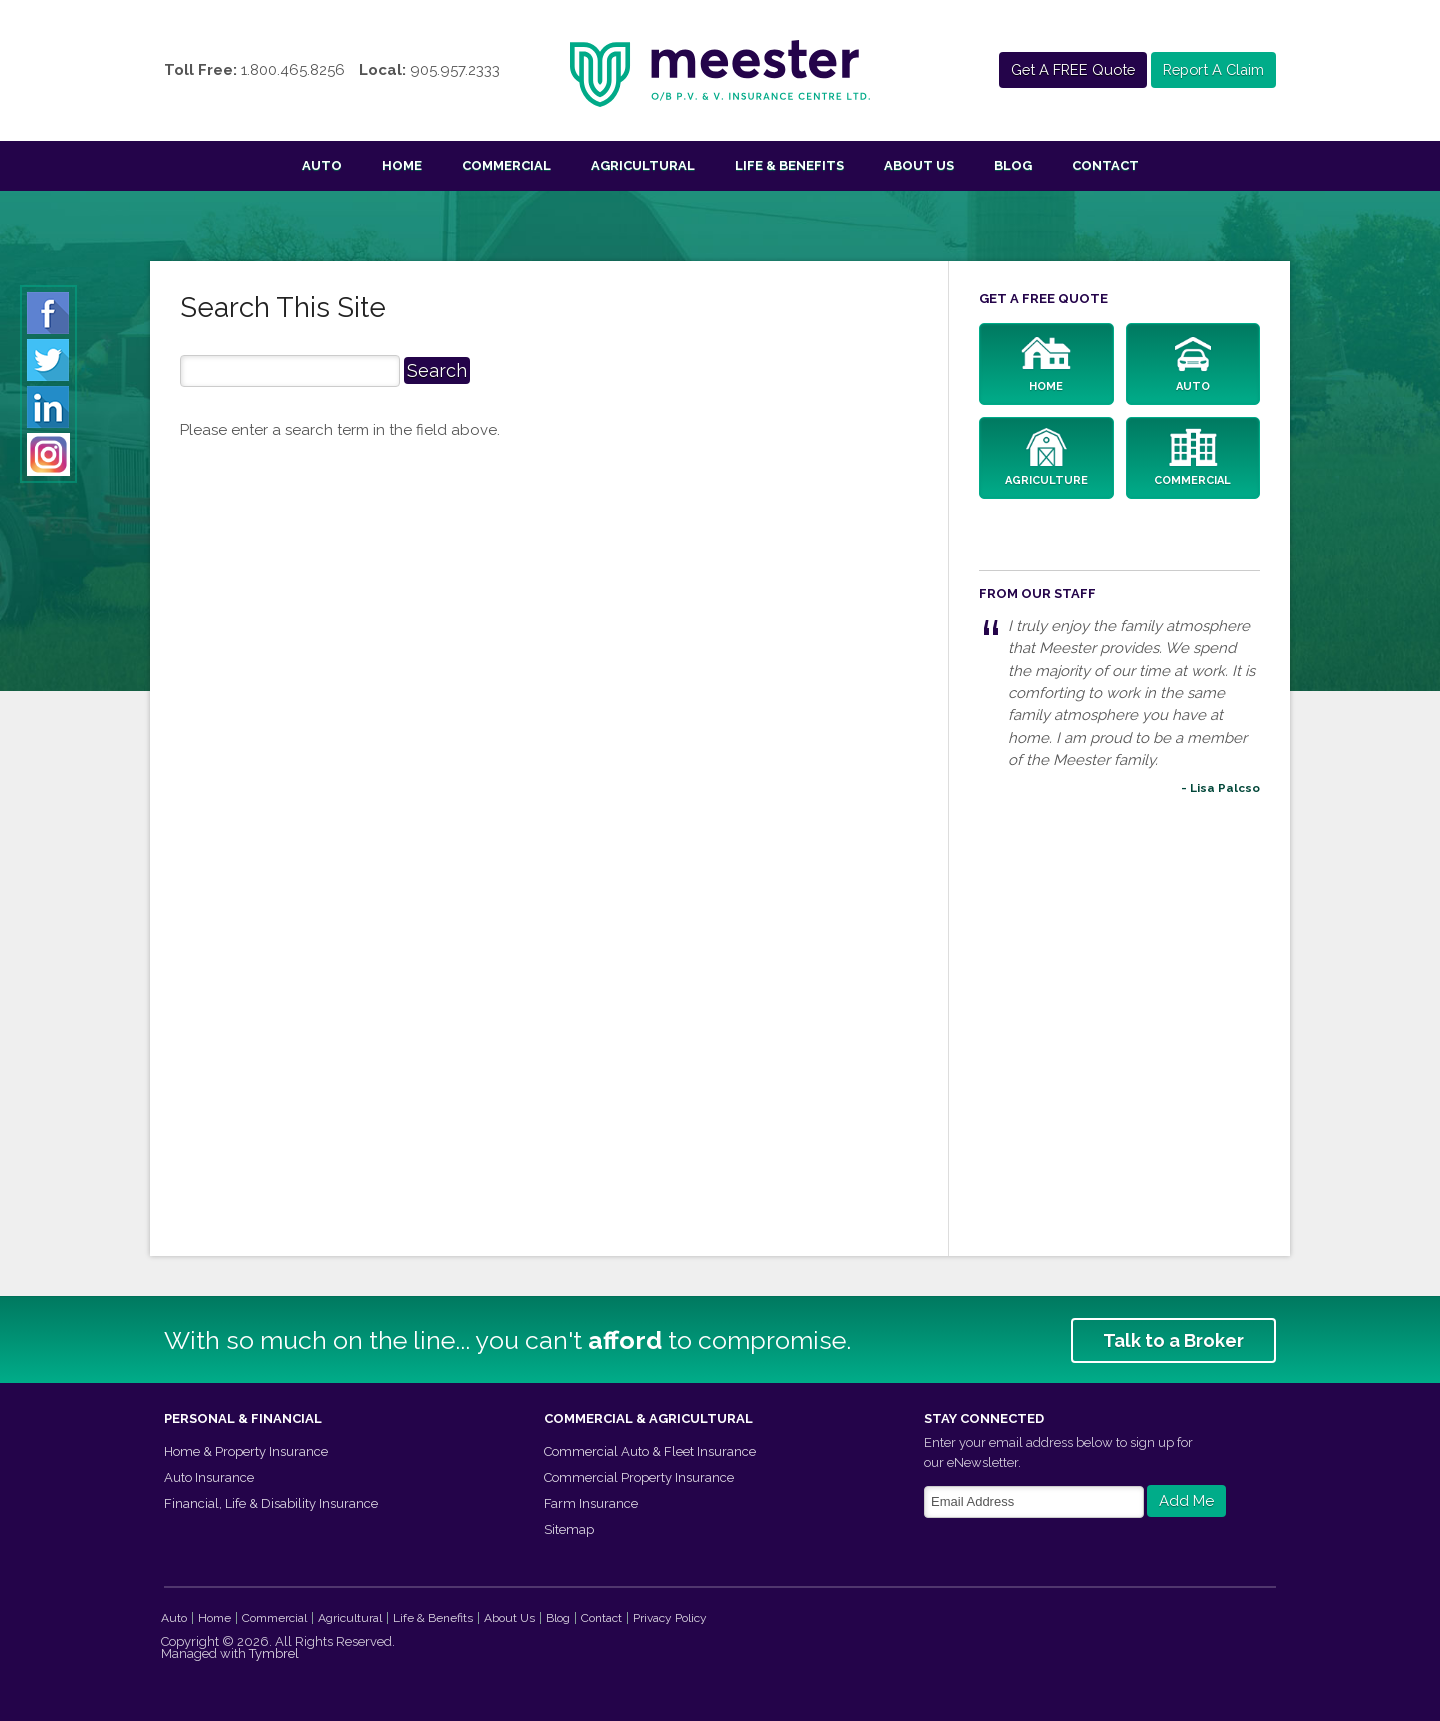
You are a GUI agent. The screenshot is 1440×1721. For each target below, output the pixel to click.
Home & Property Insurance (246, 1450)
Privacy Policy (670, 1616)
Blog (1013, 165)
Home (402, 165)
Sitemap (569, 1528)
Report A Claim (1210, 70)
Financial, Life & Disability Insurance (271, 1502)
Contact (1105, 165)
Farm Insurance (591, 1502)
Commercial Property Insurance (639, 1476)
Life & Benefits (789, 165)
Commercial (506, 165)
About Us (919, 165)
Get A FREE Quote (1065, 70)
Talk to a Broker (1173, 1339)
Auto (322, 165)
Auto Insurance (209, 1476)
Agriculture (1046, 458)
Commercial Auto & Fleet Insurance (650, 1450)
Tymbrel (274, 1651)
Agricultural (643, 165)
